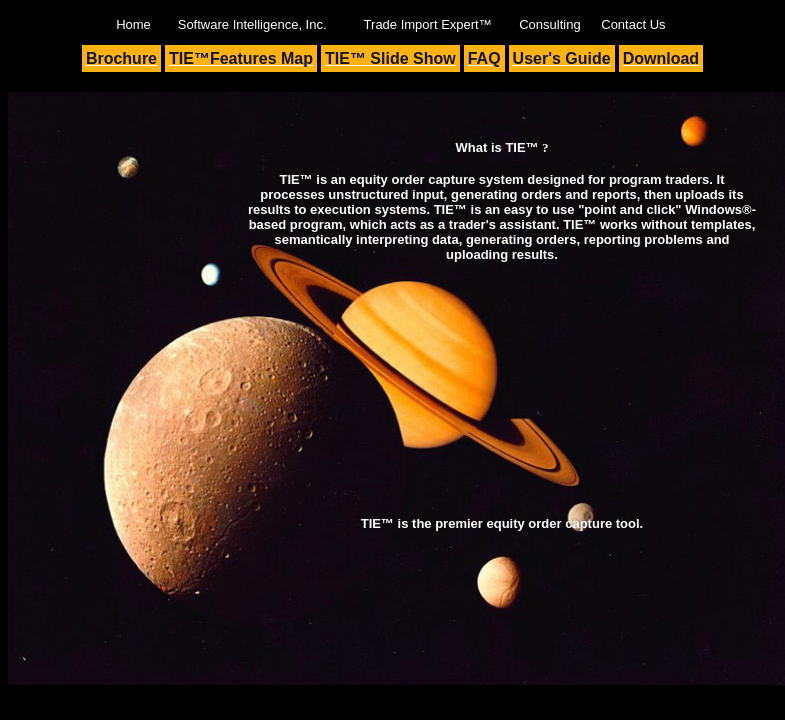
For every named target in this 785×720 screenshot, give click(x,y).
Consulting (549, 24)
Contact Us (633, 24)
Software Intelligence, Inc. (252, 24)
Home (133, 24)
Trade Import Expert (428, 24)
